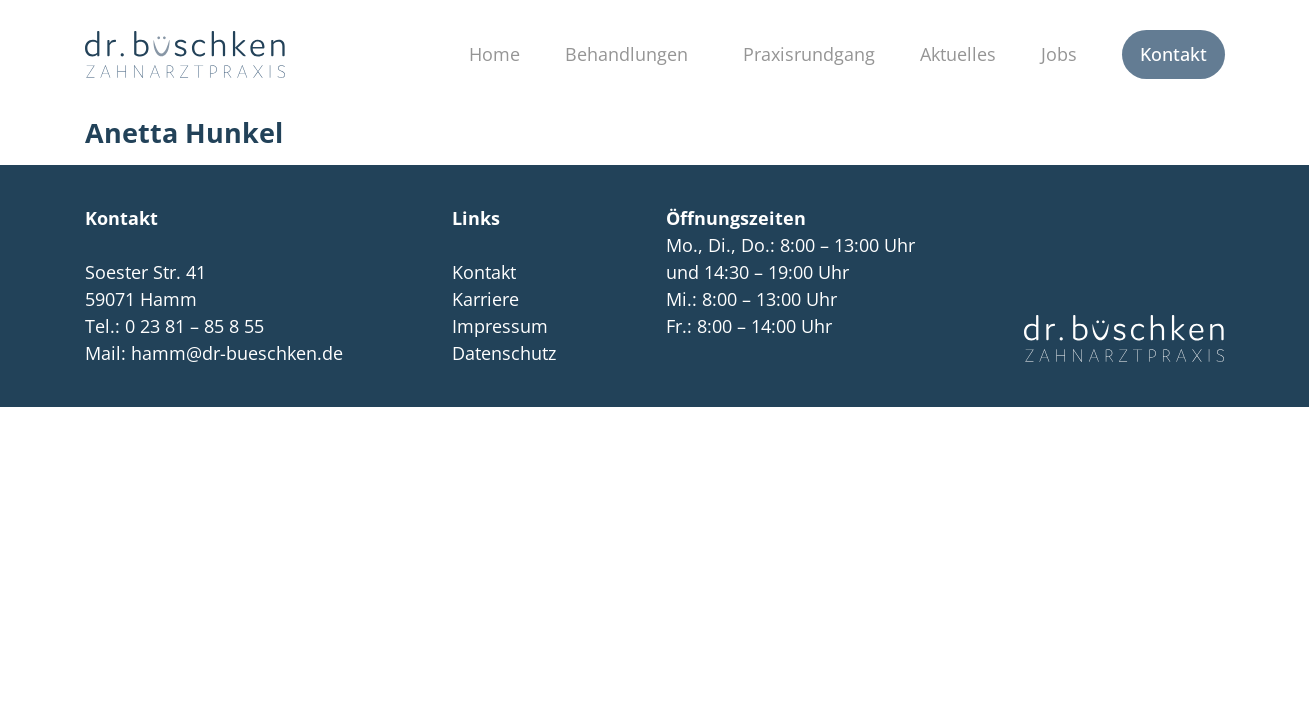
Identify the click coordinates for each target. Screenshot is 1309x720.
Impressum (500, 326)
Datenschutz (504, 353)
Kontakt (1173, 54)
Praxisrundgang (809, 54)
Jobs (1059, 54)
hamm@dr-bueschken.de (237, 353)
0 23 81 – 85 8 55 (194, 326)
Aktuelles (958, 54)
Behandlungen (631, 54)
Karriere (485, 299)
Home (494, 54)
